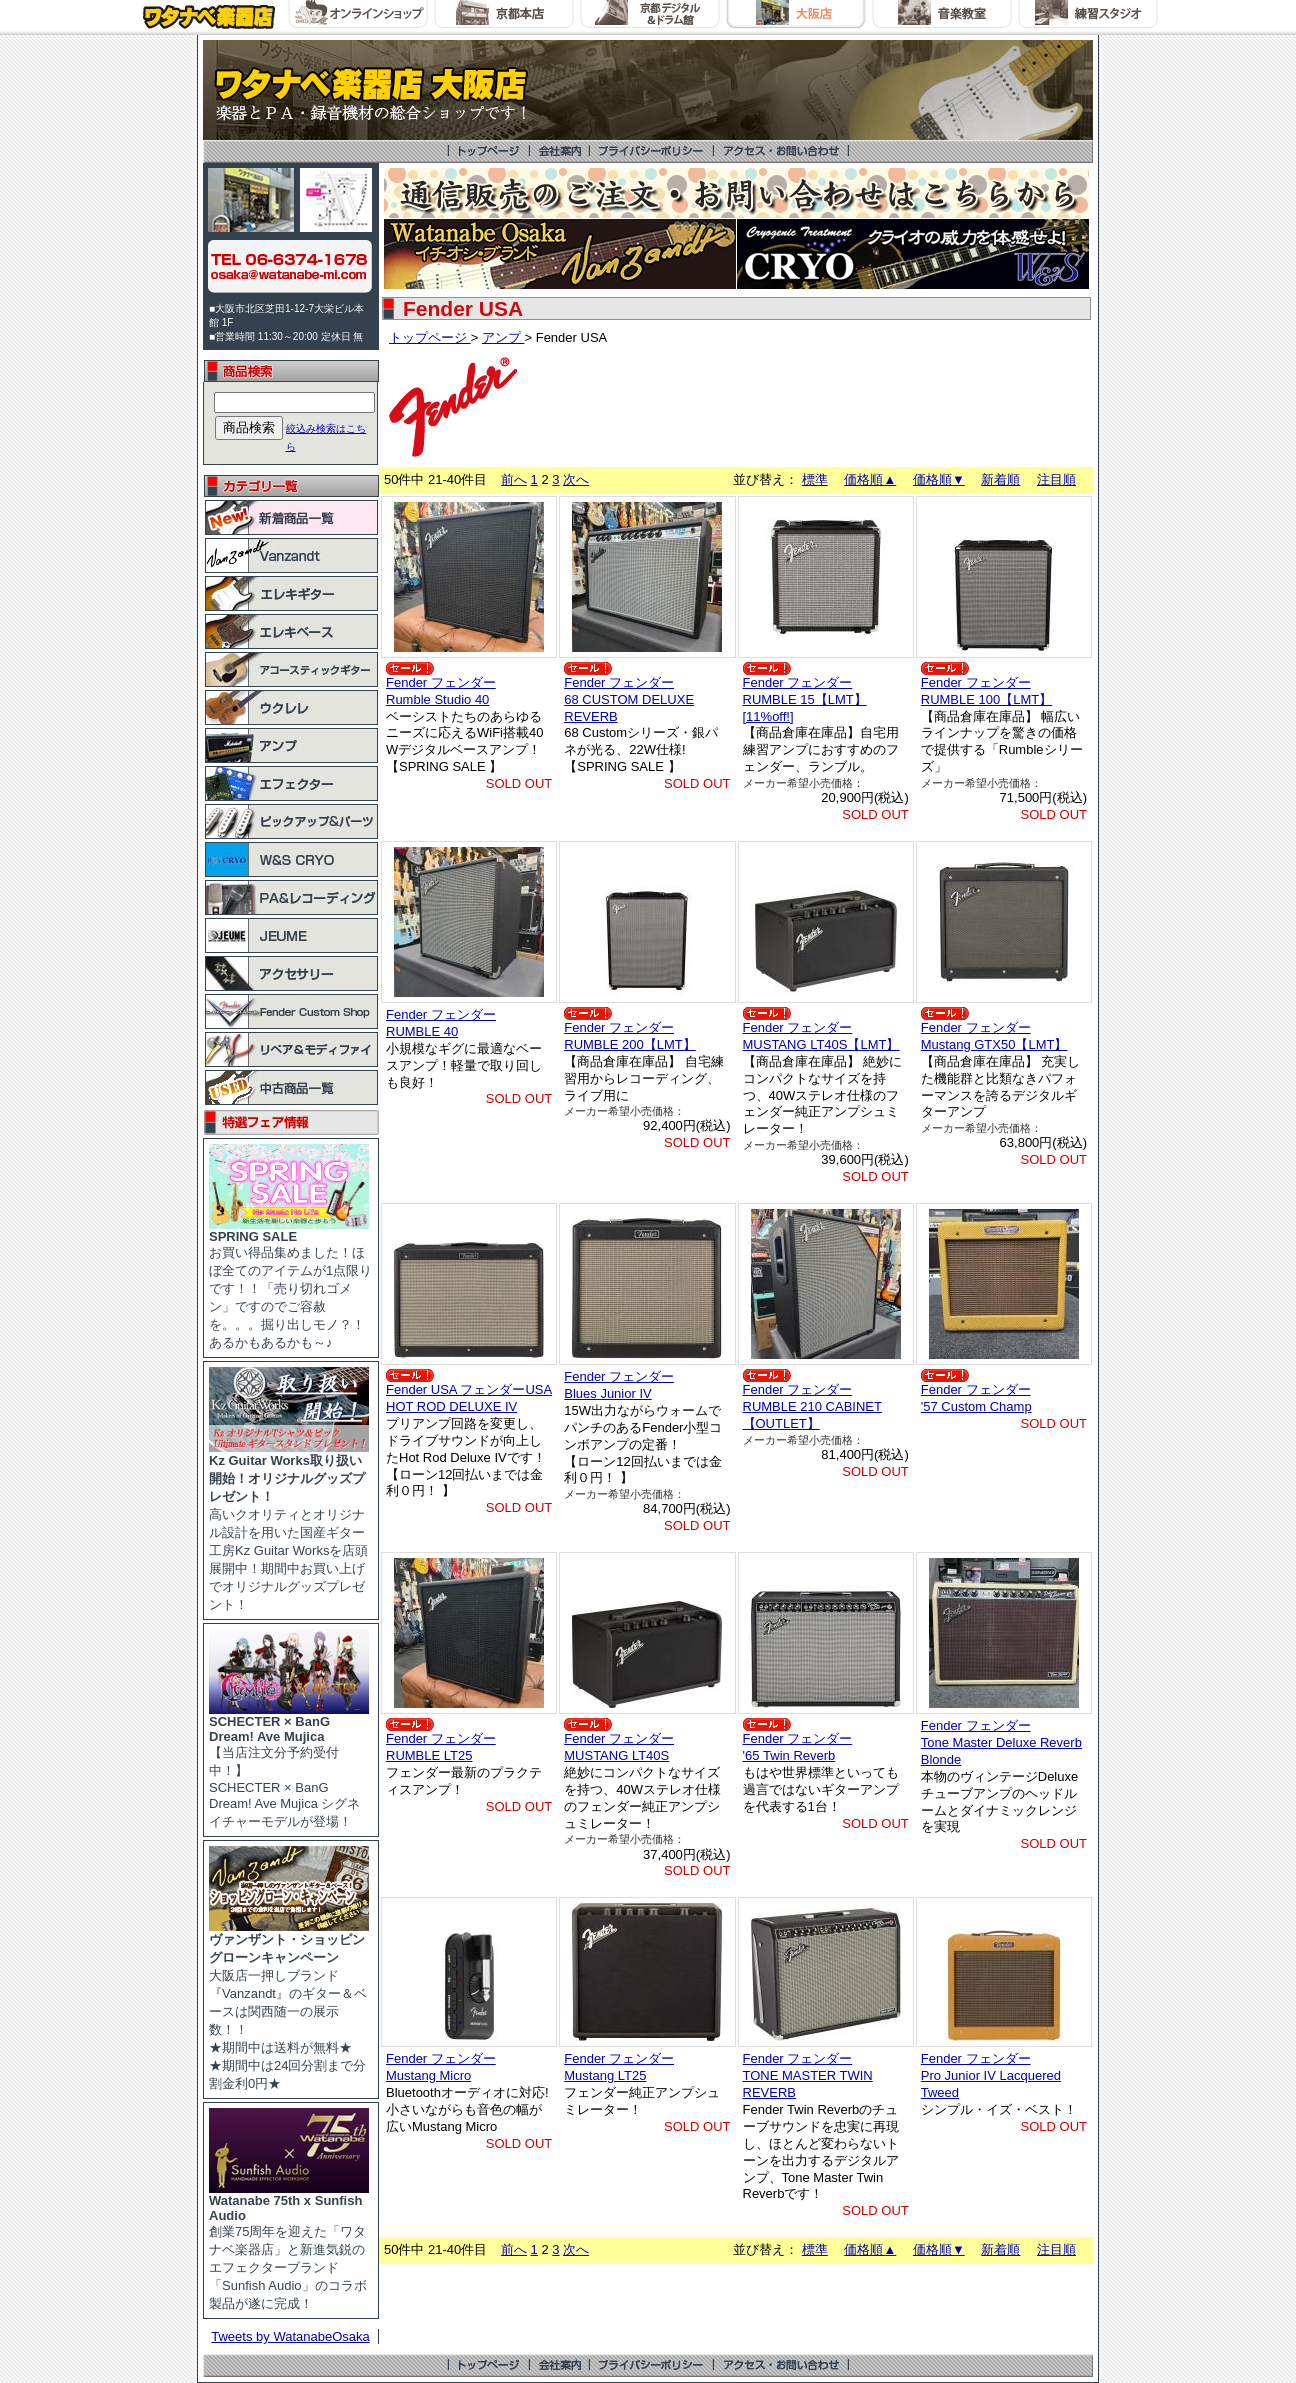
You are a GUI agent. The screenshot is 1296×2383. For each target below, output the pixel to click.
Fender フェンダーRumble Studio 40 (441, 691)
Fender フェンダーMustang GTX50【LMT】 (994, 1036)
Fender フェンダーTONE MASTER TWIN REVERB (808, 2075)
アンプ (503, 337)
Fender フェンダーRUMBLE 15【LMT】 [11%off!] (805, 699)
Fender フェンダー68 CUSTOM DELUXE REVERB (629, 699)
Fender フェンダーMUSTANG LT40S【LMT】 (821, 1036)
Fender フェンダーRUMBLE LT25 (441, 1747)
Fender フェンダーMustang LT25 (619, 2067)
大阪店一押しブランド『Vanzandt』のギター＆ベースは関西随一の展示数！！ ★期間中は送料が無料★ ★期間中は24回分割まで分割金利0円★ (289, 2005)
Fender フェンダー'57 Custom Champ (976, 1398)
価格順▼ (939, 479)
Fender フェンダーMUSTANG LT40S (619, 1747)
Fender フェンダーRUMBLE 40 (441, 1023)
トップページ (430, 337)
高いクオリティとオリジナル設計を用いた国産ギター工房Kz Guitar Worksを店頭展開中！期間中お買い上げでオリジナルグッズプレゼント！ (289, 1526)
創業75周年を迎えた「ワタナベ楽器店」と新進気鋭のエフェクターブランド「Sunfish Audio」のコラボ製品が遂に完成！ (289, 2246)
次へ (576, 479)
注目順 (1056, 479)
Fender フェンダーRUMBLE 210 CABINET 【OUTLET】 (812, 1406)
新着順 (1000, 479)
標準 (815, 479)
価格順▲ (870, 479)
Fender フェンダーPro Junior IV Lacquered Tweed (991, 2075)
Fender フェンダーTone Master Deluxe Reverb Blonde (1001, 1742)
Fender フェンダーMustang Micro (441, 2067)
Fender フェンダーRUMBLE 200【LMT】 (629, 1036)
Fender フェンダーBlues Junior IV (619, 1385)
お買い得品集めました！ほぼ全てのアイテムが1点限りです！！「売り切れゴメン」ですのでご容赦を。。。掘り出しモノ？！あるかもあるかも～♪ (290, 1283)
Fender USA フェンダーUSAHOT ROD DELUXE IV (469, 1398)
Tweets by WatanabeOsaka (290, 2336)
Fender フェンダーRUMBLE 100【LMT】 (986, 691)
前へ (514, 479)
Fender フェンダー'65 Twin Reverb (798, 1747)
